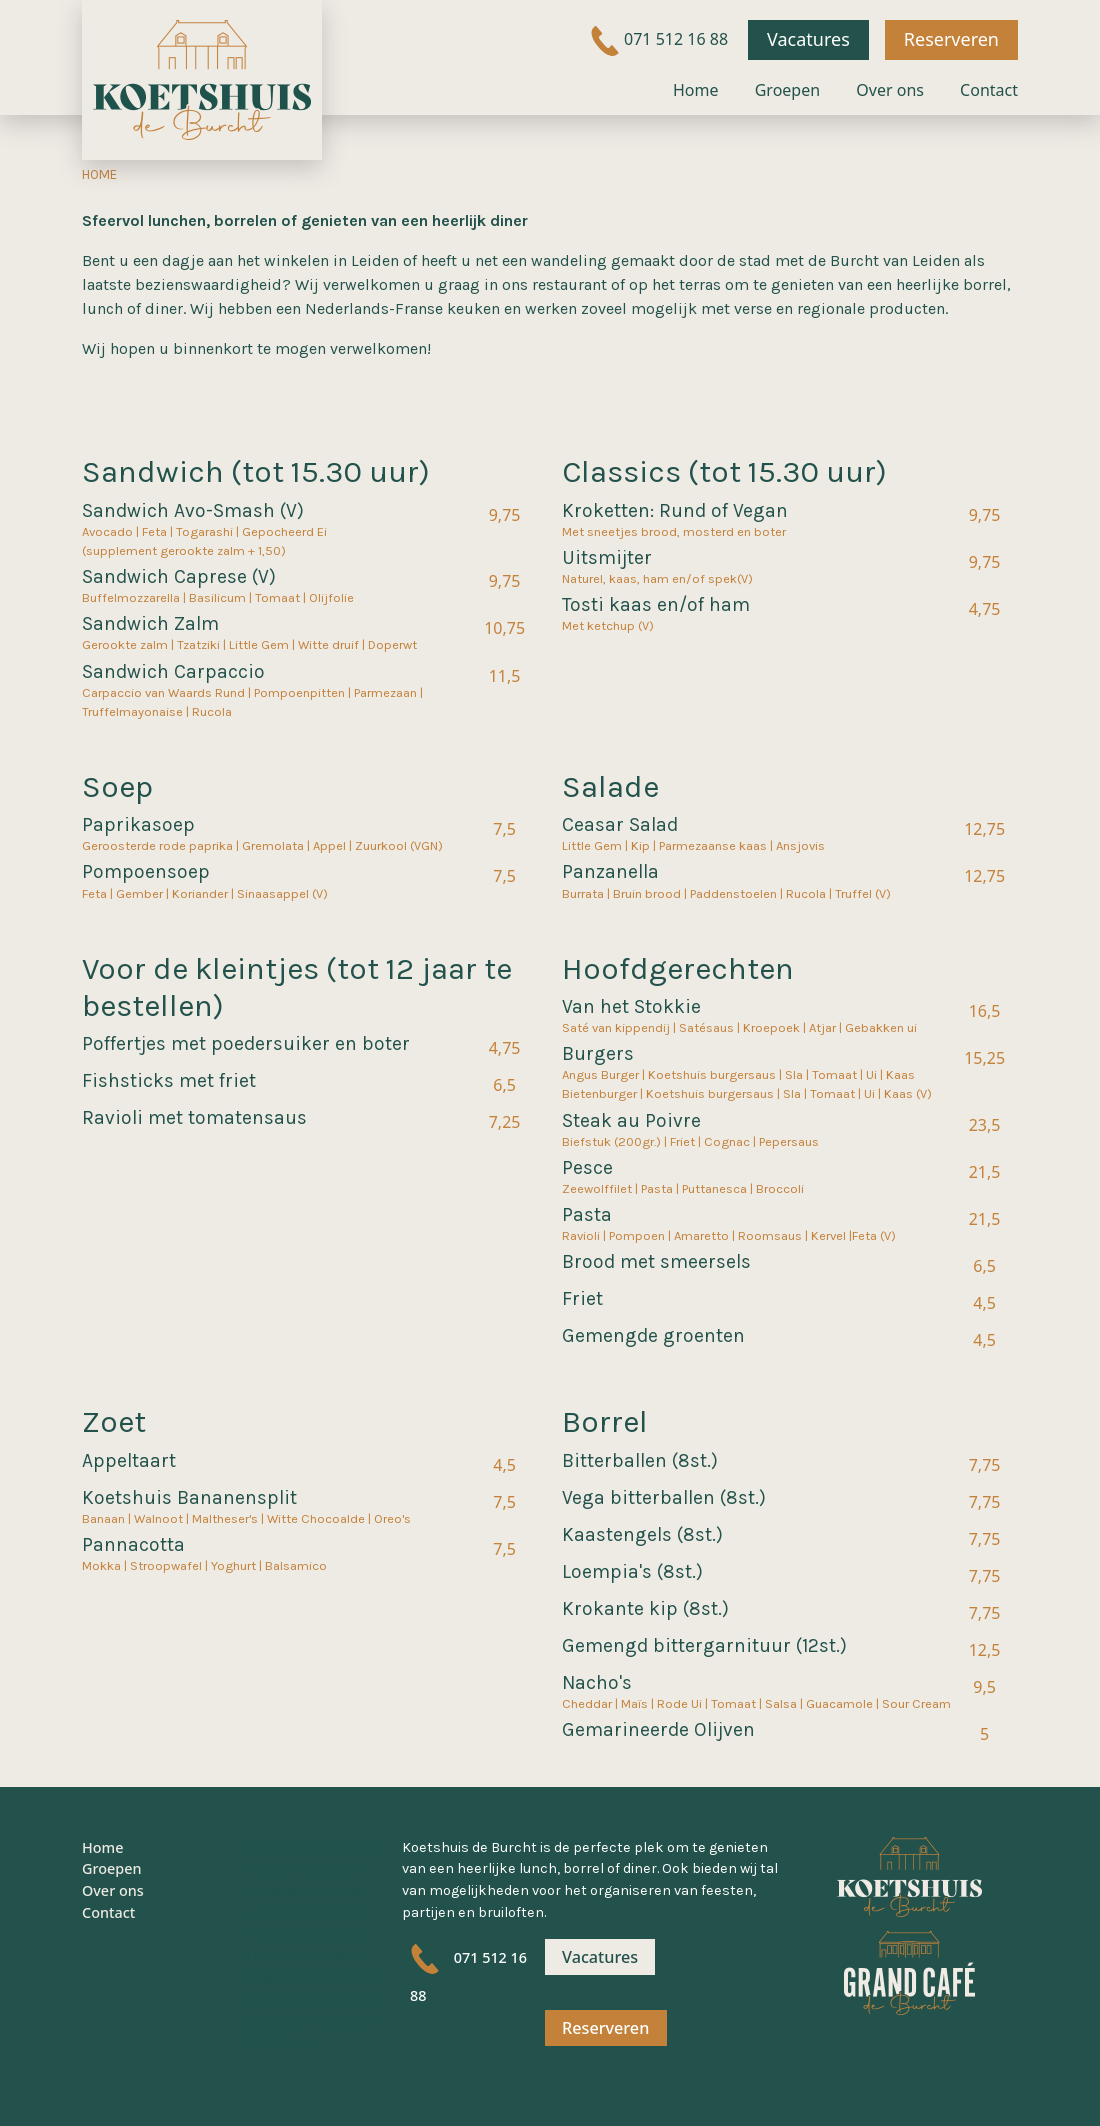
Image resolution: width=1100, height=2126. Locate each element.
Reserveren (951, 39)
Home (696, 90)
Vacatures (808, 39)
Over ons (890, 90)
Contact (989, 90)
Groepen (787, 90)
